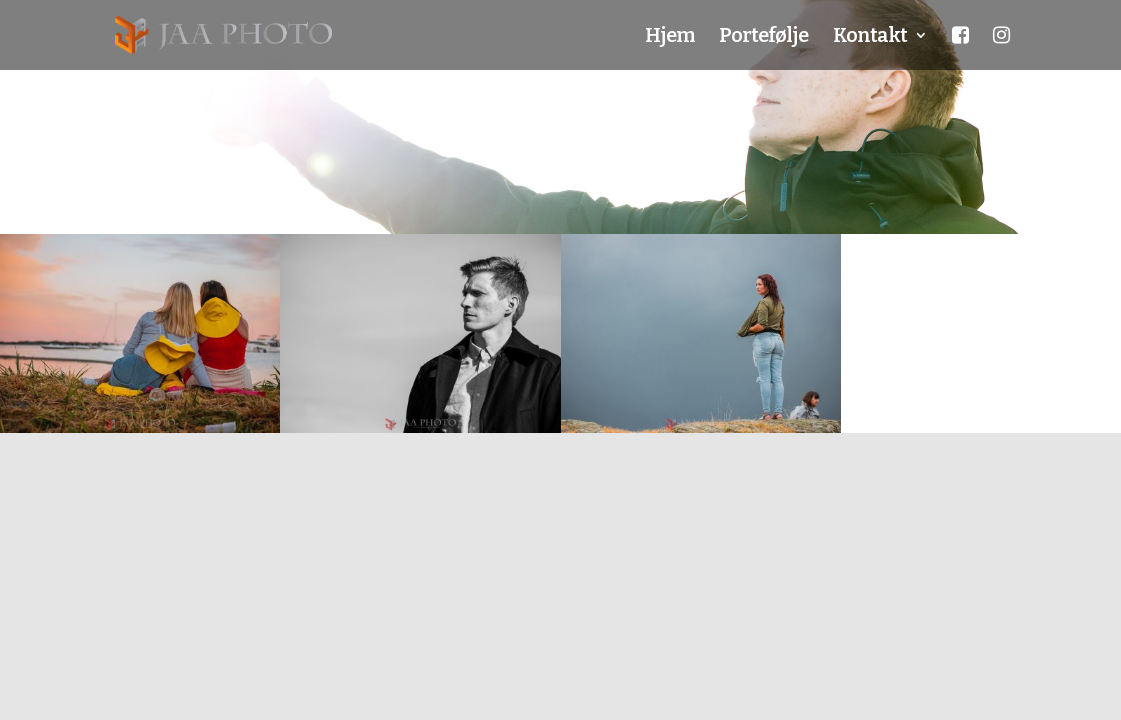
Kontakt (870, 37)
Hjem (669, 37)
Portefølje (763, 37)
